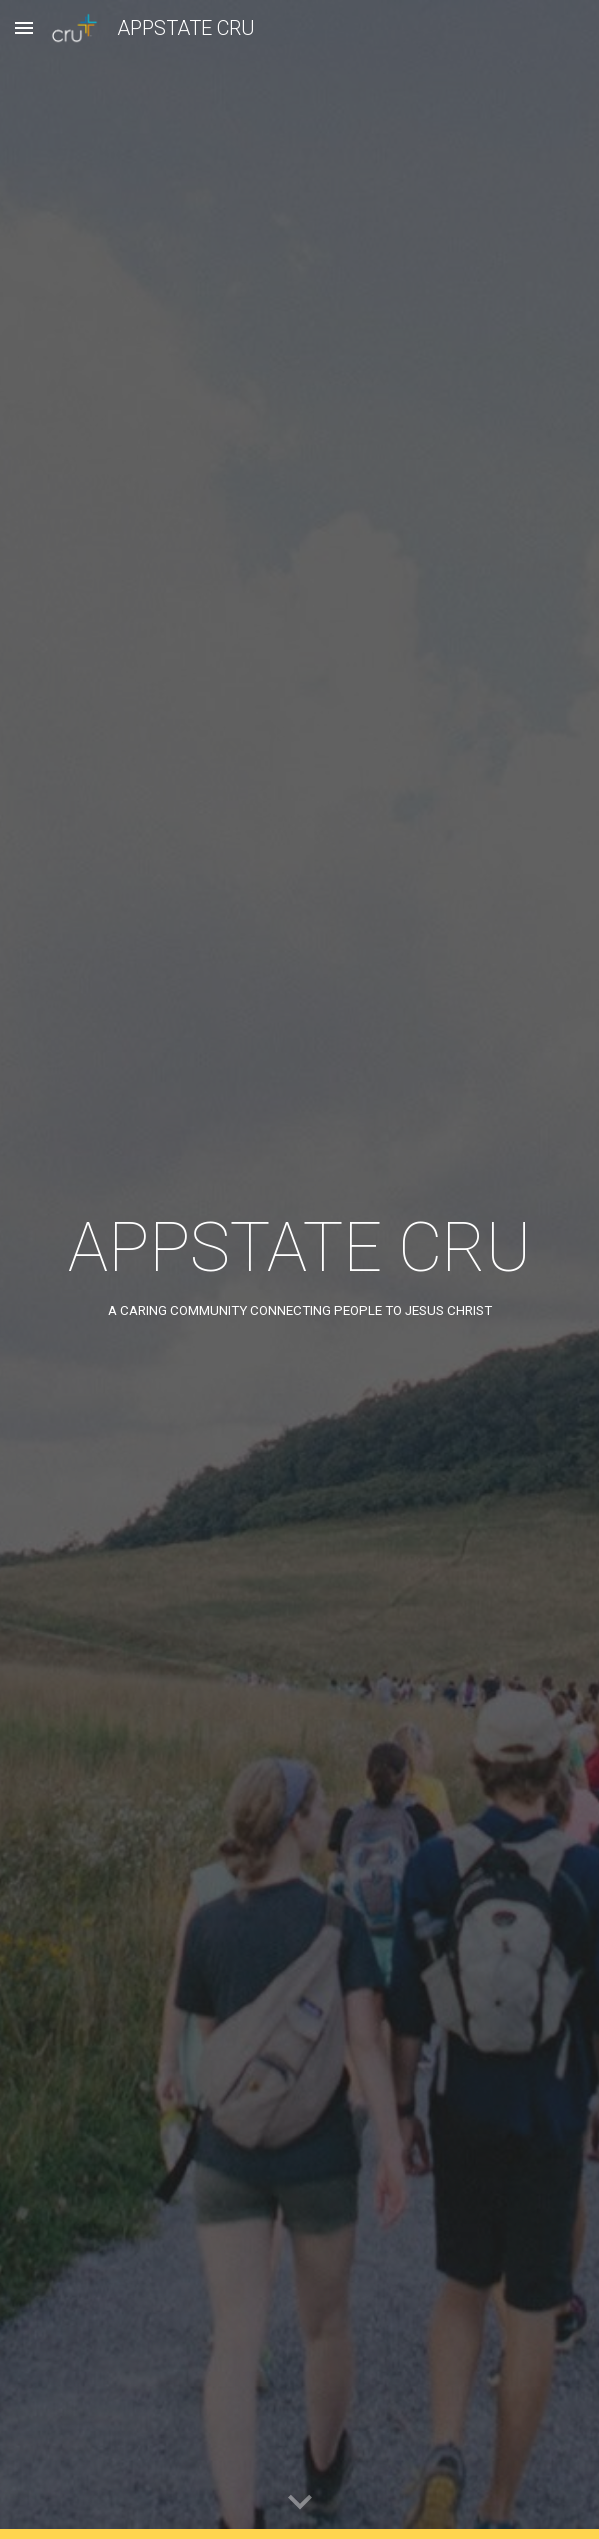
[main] (299, 1270)
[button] (24, 27)
